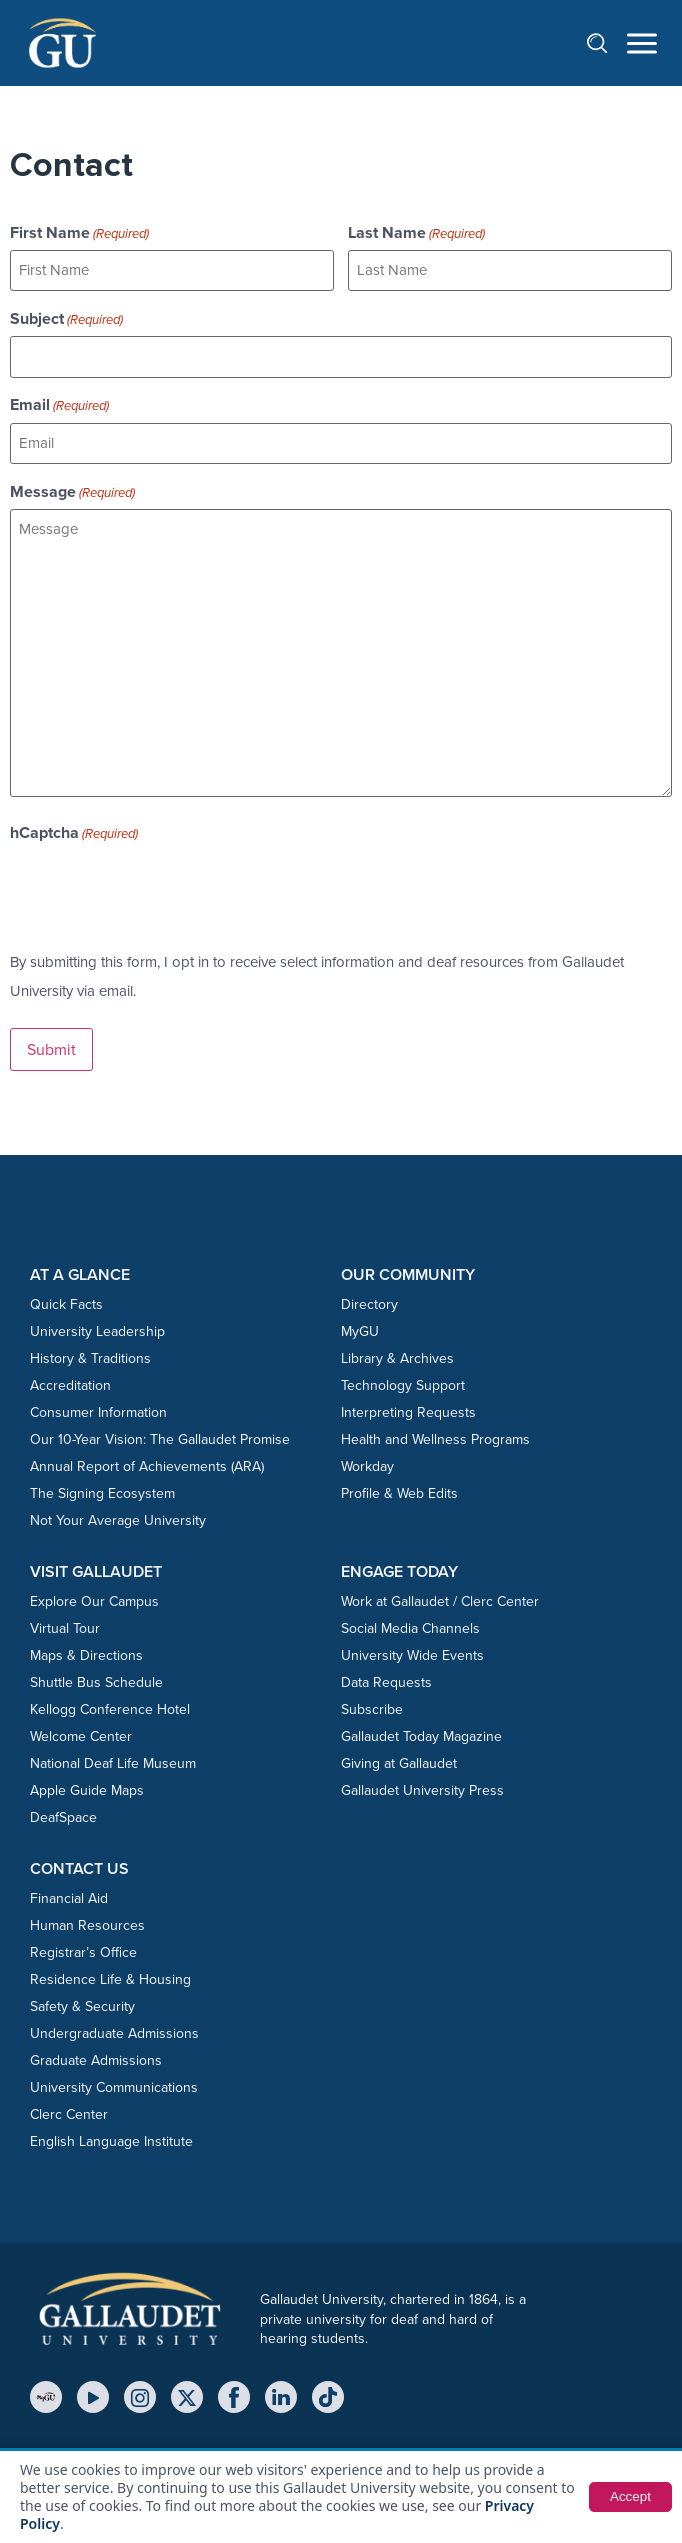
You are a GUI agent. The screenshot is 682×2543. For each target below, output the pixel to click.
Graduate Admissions (96, 2056)
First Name (79, 233)
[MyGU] (46, 2393)
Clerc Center (69, 2110)
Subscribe (372, 1705)
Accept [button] (629, 2497)
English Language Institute (111, 2137)
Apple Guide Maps (87, 1786)
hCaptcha (74, 830)
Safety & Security (82, 2002)
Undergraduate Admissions (114, 2029)
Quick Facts (66, 1300)
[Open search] (607, 42)
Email (59, 403)
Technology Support (403, 1381)
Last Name (416, 233)
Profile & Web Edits (399, 1489)
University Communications (114, 2083)
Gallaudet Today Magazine (421, 1732)
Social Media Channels (410, 1624)
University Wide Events (412, 1651)
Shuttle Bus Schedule (96, 1678)
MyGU (360, 1327)
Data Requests (386, 1678)
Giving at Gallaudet (399, 1759)
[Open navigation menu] (642, 43)
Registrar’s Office (83, 1948)
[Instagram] (140, 2393)
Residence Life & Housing (110, 1975)
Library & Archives (397, 1354)
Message (72, 489)
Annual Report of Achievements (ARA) (147, 1462)
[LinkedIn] (281, 2393)
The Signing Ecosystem (102, 1489)
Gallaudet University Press (422, 1786)
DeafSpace (63, 1813)
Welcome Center (81, 1732)
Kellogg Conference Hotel (110, 1705)
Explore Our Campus (94, 1597)
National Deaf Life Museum (113, 1759)
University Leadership (97, 1327)
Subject (66, 318)
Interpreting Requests (408, 1408)
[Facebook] (234, 2393)
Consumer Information (98, 1408)
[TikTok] (328, 2393)
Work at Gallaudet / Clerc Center (440, 1597)
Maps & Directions (86, 1651)
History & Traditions (90, 1354)
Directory (369, 1300)
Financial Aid (69, 1894)
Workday (367, 1462)
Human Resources (87, 1921)
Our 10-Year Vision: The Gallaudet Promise (160, 1435)
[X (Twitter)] (187, 2393)
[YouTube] (93, 2393)
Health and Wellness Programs (435, 1435)
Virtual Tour (65, 1624)
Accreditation (70, 1381)
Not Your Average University (118, 1516)
